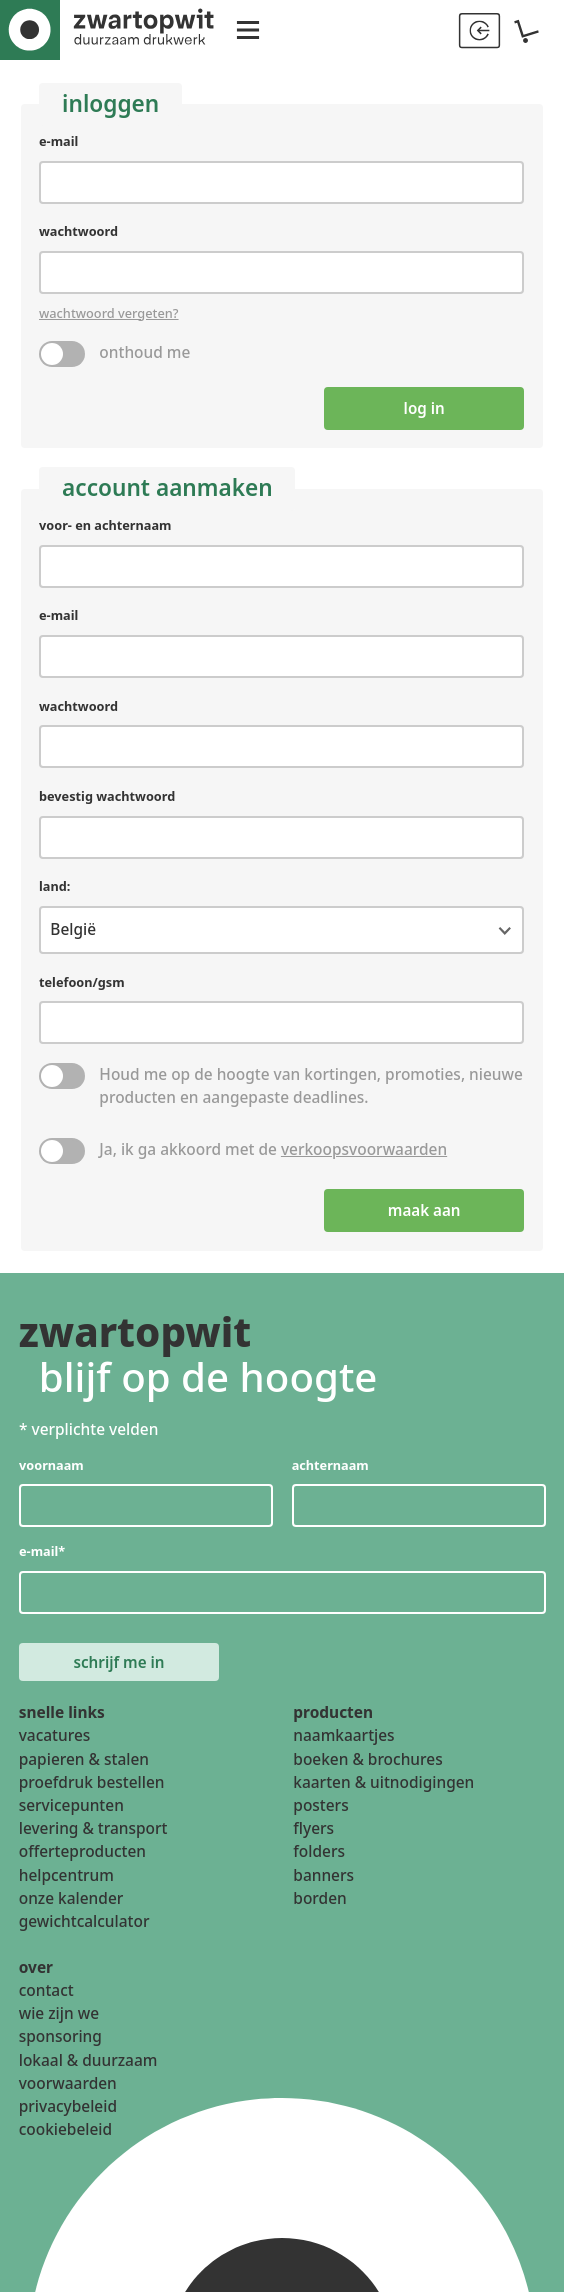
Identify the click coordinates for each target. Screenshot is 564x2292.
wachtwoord (78, 231)
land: (54, 889)
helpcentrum (66, 1881)
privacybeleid (68, 2113)
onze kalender (71, 1905)
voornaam (51, 1468)
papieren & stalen (84, 1765)
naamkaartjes (343, 1742)
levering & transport (93, 1835)
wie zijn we (59, 2020)
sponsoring (60, 2043)
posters (320, 1812)
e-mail (58, 141)
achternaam (329, 1468)
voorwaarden (68, 2090)
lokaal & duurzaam (88, 2066)
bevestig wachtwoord (107, 798)
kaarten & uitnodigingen (383, 1789)
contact (46, 1997)
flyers (313, 1835)
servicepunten (71, 1812)
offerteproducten (82, 1858)
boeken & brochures (367, 1765)
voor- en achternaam (105, 526)
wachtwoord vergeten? (109, 313)
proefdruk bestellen (92, 1789)
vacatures (55, 1742)
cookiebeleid (65, 2136)
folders (319, 1858)
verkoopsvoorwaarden (364, 1151)
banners (323, 1881)
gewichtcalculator (84, 1928)
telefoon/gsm (82, 984)
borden (319, 1905)
